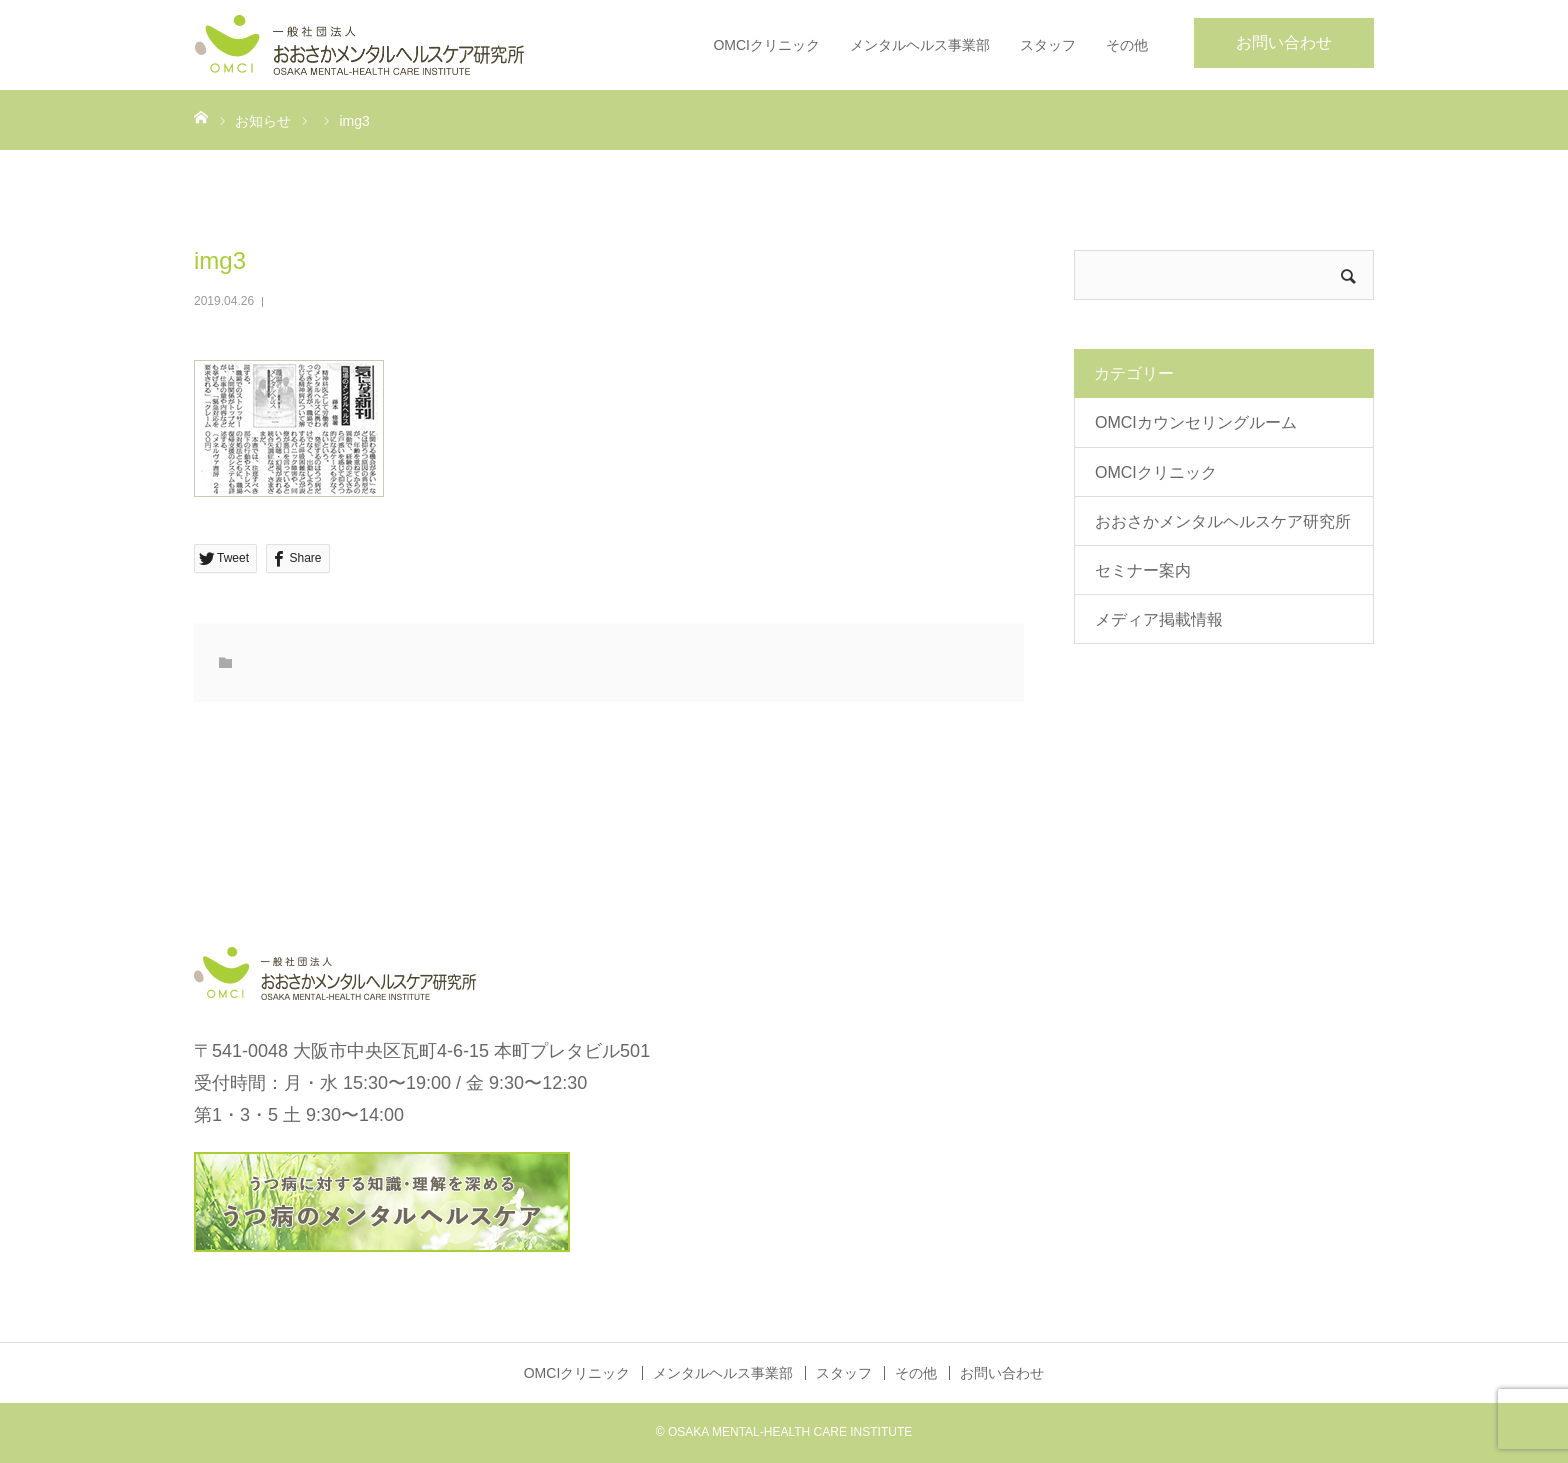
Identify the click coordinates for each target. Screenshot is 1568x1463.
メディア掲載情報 (1159, 619)
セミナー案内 (1143, 570)
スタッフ (1048, 45)
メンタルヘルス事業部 (920, 45)
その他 (1127, 45)
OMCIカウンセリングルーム (1196, 422)
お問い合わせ (1284, 42)
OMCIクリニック (766, 45)
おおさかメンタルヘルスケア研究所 (1223, 521)
